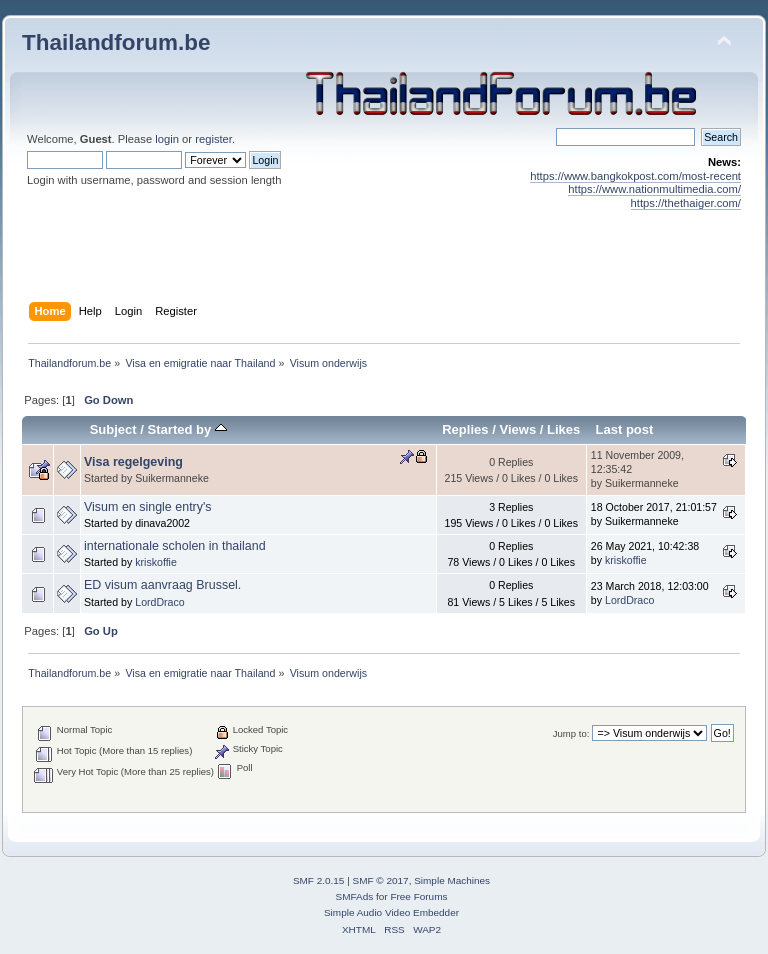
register (213, 139)
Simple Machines (452, 880)
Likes (563, 429)
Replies (465, 429)
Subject (113, 429)
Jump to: (571, 733)
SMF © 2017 (381, 880)
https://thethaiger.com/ (686, 203)
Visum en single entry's (148, 507)
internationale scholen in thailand (175, 546)
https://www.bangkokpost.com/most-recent (635, 176)
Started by (187, 429)
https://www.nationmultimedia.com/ (654, 189)
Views (517, 429)
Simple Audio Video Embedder (391, 912)
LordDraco (159, 602)
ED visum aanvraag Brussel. (162, 585)
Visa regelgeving (133, 462)
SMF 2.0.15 (319, 880)
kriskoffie (156, 562)
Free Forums (418, 896)
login (167, 139)
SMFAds (355, 896)
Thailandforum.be (116, 42)
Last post (624, 429)
